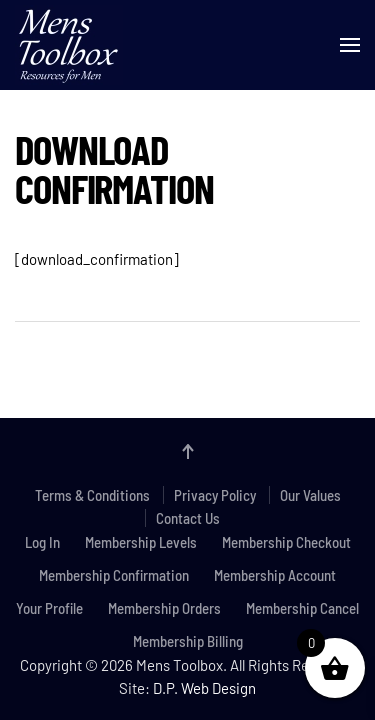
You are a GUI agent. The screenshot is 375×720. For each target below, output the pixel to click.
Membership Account (275, 575)
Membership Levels (141, 542)
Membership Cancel (302, 608)
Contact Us (188, 518)
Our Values (310, 495)
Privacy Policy (215, 495)
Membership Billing (188, 641)
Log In (42, 542)
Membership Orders (164, 608)
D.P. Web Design (204, 688)
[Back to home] (69, 45)
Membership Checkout (286, 542)
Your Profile (49, 608)
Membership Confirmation (114, 575)
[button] (350, 45)
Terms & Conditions (92, 495)
